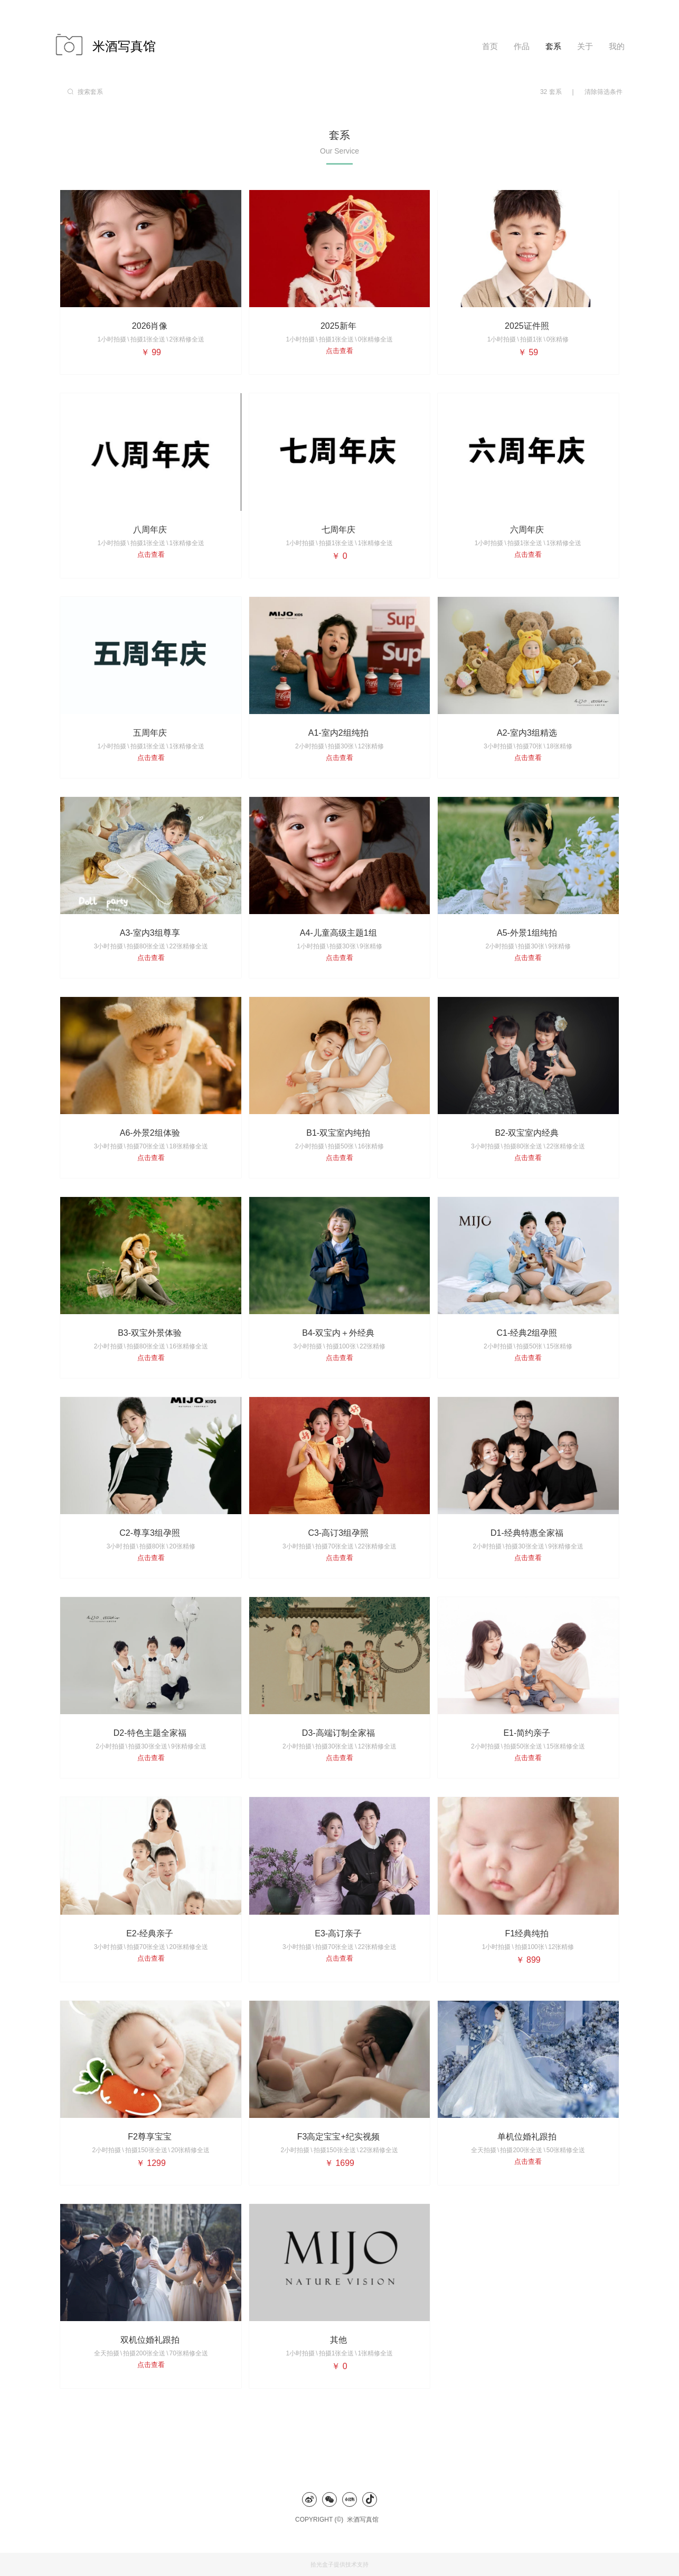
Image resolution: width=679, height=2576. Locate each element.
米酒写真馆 (365, 2519)
